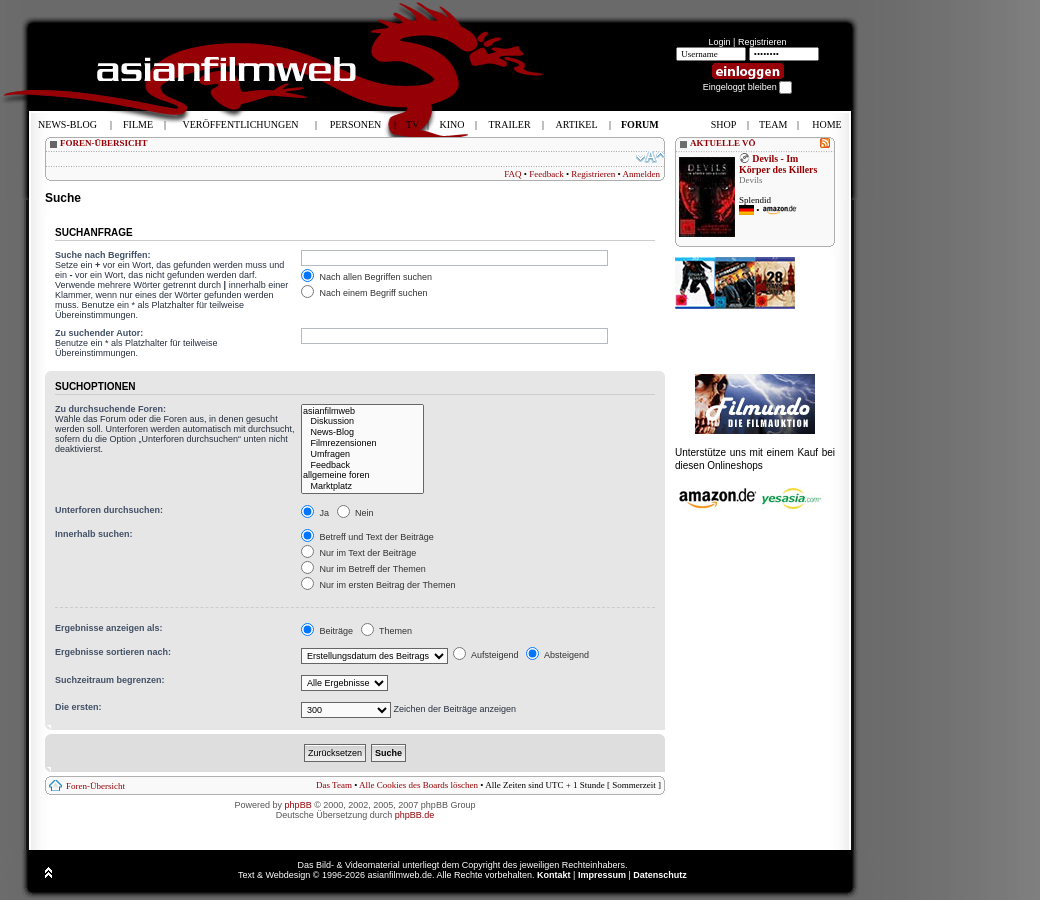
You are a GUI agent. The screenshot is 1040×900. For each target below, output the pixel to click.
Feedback (546, 174)
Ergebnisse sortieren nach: (113, 652)
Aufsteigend (486, 655)
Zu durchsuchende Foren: (110, 409)
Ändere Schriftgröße (650, 157)
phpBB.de (415, 815)
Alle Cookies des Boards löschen (418, 785)
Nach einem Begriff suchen (364, 293)
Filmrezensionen (362, 443)
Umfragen (362, 454)
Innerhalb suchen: (94, 534)
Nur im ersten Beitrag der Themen (378, 585)
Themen (386, 631)
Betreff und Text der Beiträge (367, 537)
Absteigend (557, 655)
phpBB (298, 805)
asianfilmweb (362, 411)
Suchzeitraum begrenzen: (110, 680)
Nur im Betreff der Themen (363, 569)
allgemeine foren (362, 475)
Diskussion (362, 421)
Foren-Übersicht (95, 786)
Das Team (334, 785)
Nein (355, 513)
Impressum (602, 875)
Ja (315, 513)
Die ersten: (78, 707)
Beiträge (327, 631)
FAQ (512, 174)
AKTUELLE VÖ (723, 143)
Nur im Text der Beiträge (358, 553)
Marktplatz (362, 486)
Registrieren (762, 42)
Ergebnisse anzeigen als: (109, 628)
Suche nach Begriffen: (103, 255)
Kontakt (554, 875)
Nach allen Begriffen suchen (366, 277)
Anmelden (642, 174)
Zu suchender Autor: (99, 333)
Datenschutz (660, 875)
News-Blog (362, 432)
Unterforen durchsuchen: (109, 510)
